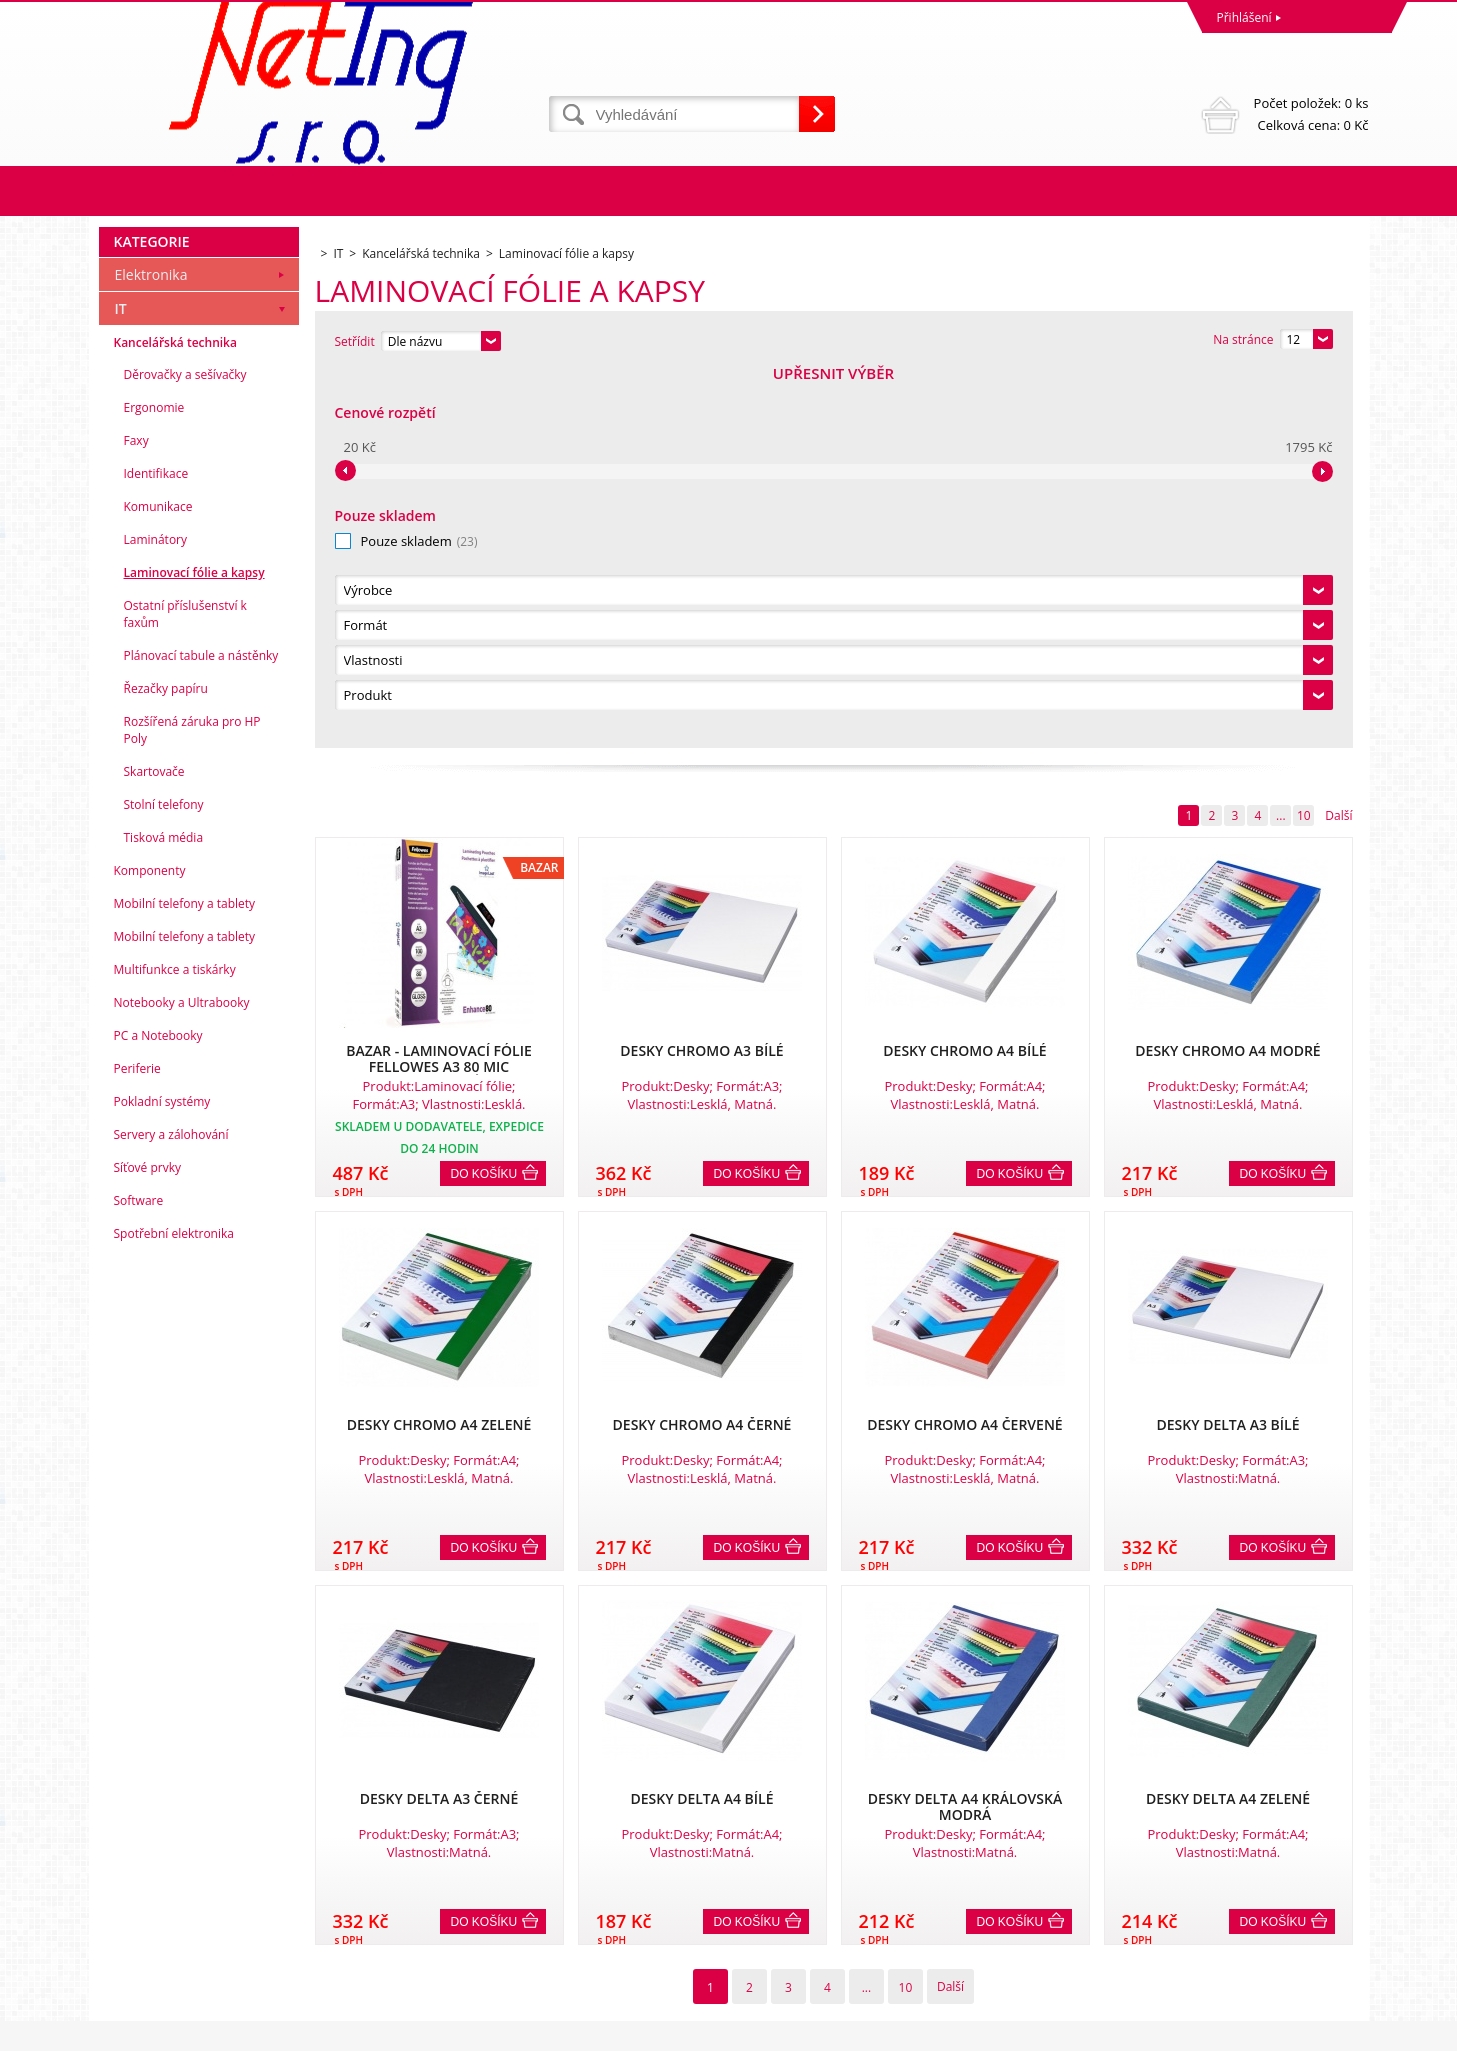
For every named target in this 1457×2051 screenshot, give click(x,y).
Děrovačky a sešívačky (185, 751)
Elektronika (151, 651)
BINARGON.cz (1330, 2030)
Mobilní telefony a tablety (185, 1280)
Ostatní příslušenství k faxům (185, 991)
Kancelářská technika (175, 719)
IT (121, 685)
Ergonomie (154, 784)
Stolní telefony (164, 1181)
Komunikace (158, 883)
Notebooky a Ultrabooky (182, 1379)
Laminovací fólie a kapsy (194, 949)
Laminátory (156, 916)
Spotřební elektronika (174, 1610)
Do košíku (484, 797)
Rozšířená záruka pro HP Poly (192, 1107)
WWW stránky (1215, 2030)
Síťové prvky (148, 1544)
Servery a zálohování (171, 1511)
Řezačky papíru (166, 1065)
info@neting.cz (775, 1952)
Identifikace (156, 850)
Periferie (137, 1445)
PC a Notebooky (158, 1412)
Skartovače (154, 1148)
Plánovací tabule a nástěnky (201, 1032)
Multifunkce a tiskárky (175, 1346)
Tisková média (164, 1214)
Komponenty (150, 1247)
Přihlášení (1244, 17)
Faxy (136, 817)
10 (1304, 438)
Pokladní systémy (162, 1478)
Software (139, 1577)
